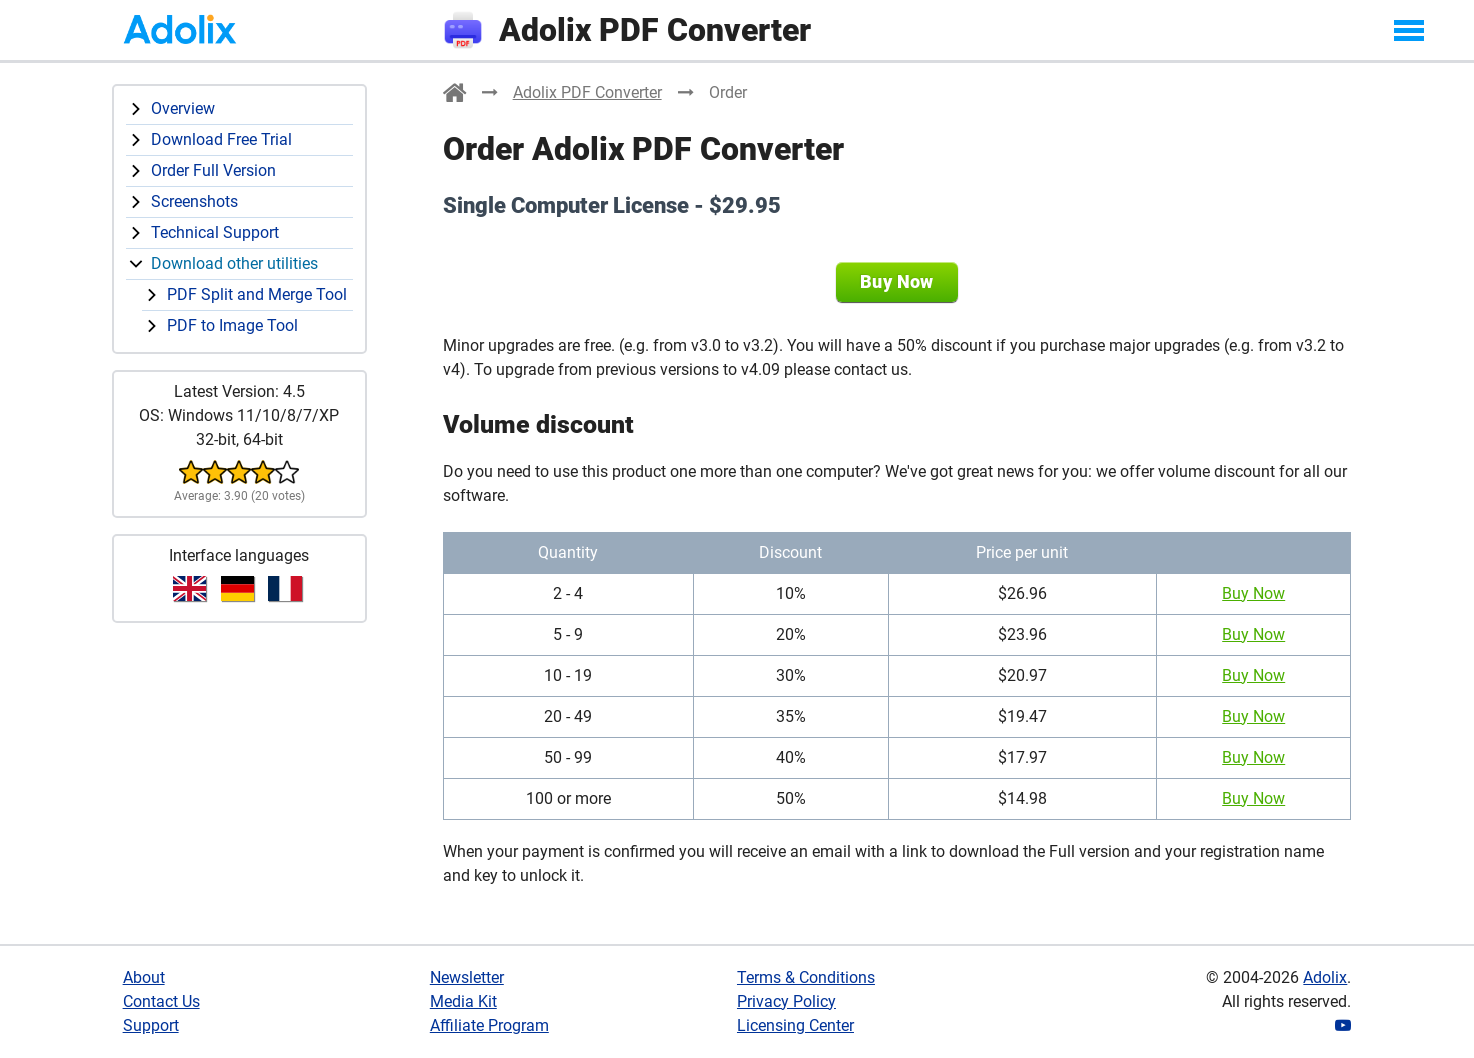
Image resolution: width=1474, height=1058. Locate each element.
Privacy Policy (786, 1001)
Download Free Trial (221, 139)
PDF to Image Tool (232, 325)
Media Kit (463, 1001)
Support (151, 1025)
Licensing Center (795, 1025)
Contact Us (161, 1001)
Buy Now (897, 281)
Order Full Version (213, 170)
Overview (183, 108)
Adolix (1325, 977)
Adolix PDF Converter (587, 92)
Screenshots (194, 201)
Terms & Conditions (806, 977)
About (144, 977)
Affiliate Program (489, 1025)
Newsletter (467, 977)
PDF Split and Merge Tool (257, 294)
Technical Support (215, 232)
